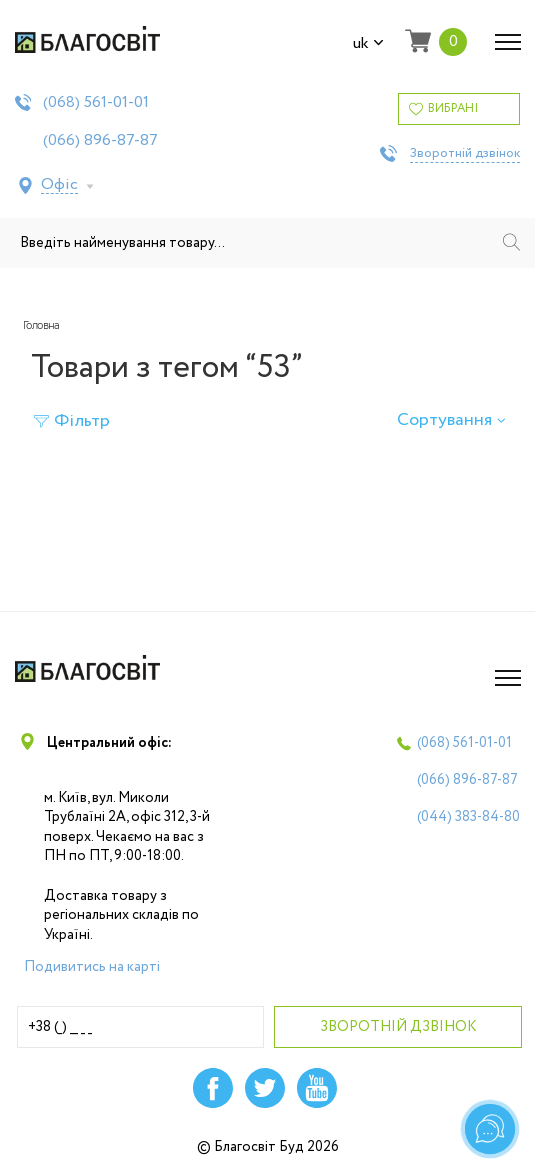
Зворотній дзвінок (465, 154)
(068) (96, 103)
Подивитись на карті (92, 967)
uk (368, 44)
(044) (468, 817)
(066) (100, 141)
